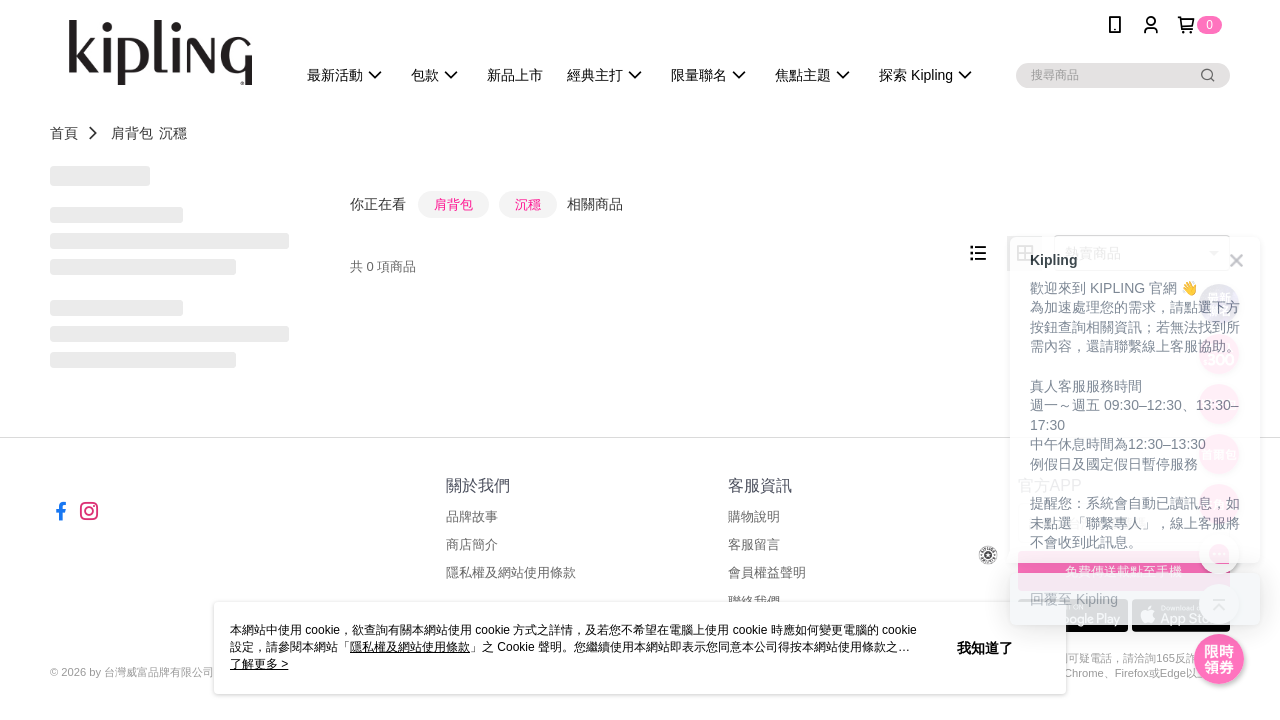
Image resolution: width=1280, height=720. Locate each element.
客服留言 (754, 544)
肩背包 (132, 133)
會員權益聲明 (767, 572)
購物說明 (754, 516)
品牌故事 (472, 516)
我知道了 (985, 648)
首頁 (64, 133)
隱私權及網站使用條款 (511, 572)
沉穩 (173, 133)
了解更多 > (259, 664)
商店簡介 (472, 544)
